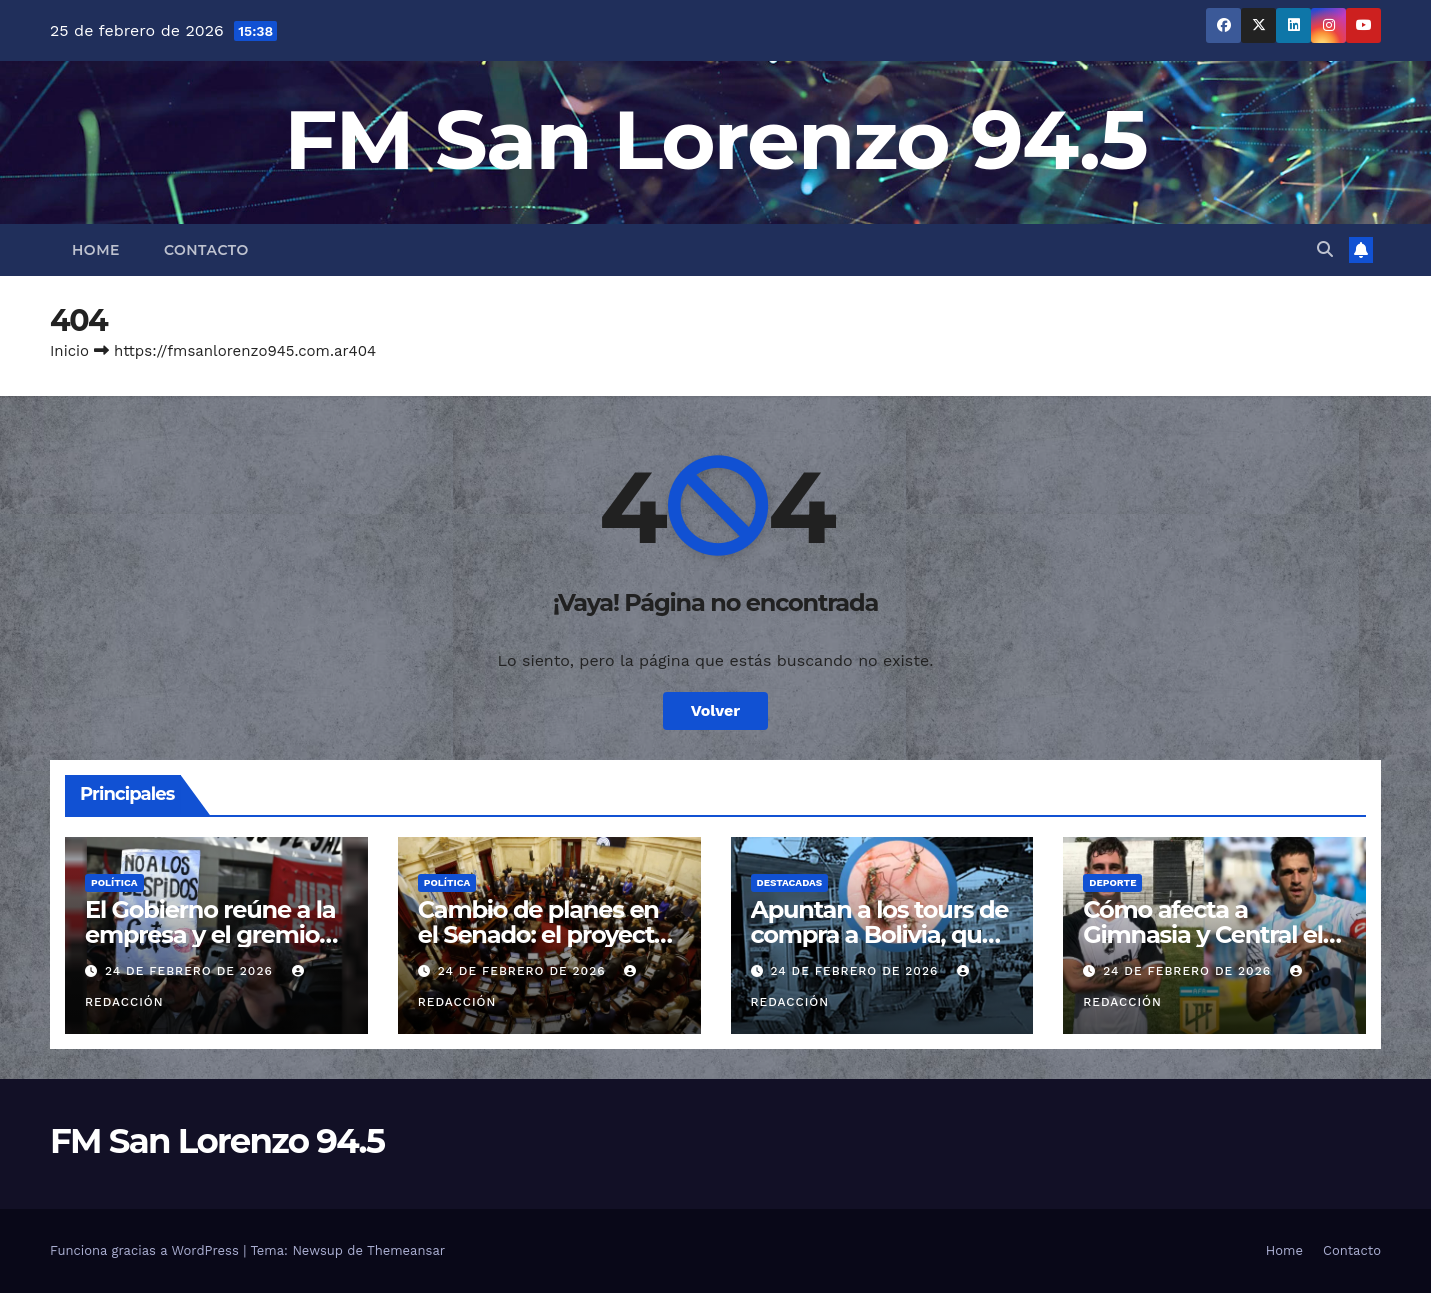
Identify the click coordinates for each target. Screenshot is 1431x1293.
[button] (1325, 249)
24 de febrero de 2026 (191, 971)
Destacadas (790, 882)
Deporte (1112, 882)
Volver (716, 710)
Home (96, 250)
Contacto (206, 250)
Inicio (69, 351)
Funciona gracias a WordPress (146, 1250)
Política (114, 882)
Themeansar (406, 1250)
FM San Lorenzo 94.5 (715, 139)
